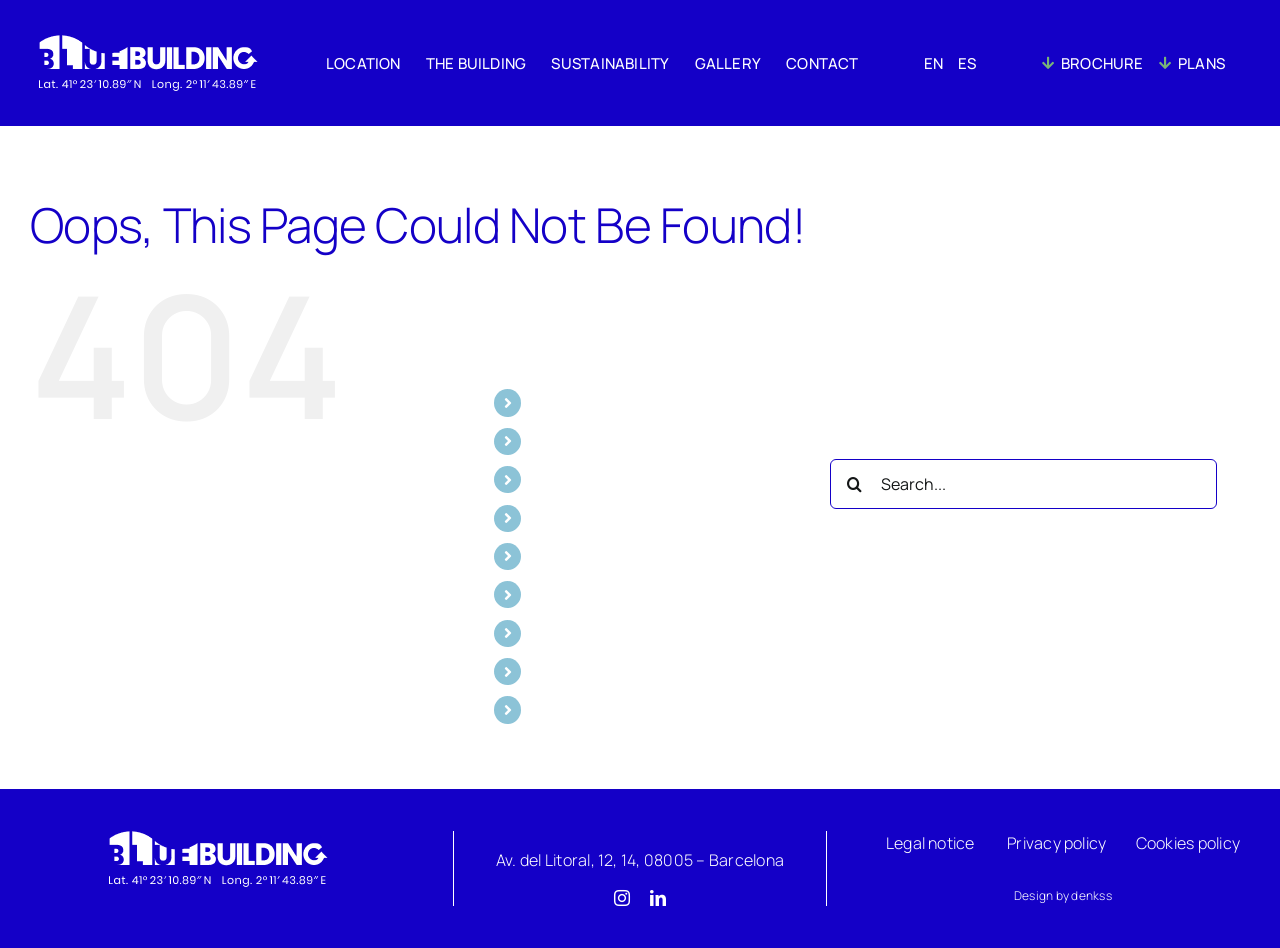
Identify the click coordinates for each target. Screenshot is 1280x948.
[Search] (855, 484)
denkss (1091, 895)
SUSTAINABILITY (593, 479)
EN (543, 594)
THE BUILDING (585, 441)
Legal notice (930, 843)
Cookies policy (1188, 843)
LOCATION (571, 402)
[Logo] (217, 835)
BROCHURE (575, 671)
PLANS (557, 709)
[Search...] (1023, 484)
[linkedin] (658, 898)
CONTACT (571, 556)
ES (542, 633)
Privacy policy (1056, 843)
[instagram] (622, 898)
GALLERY (566, 518)
